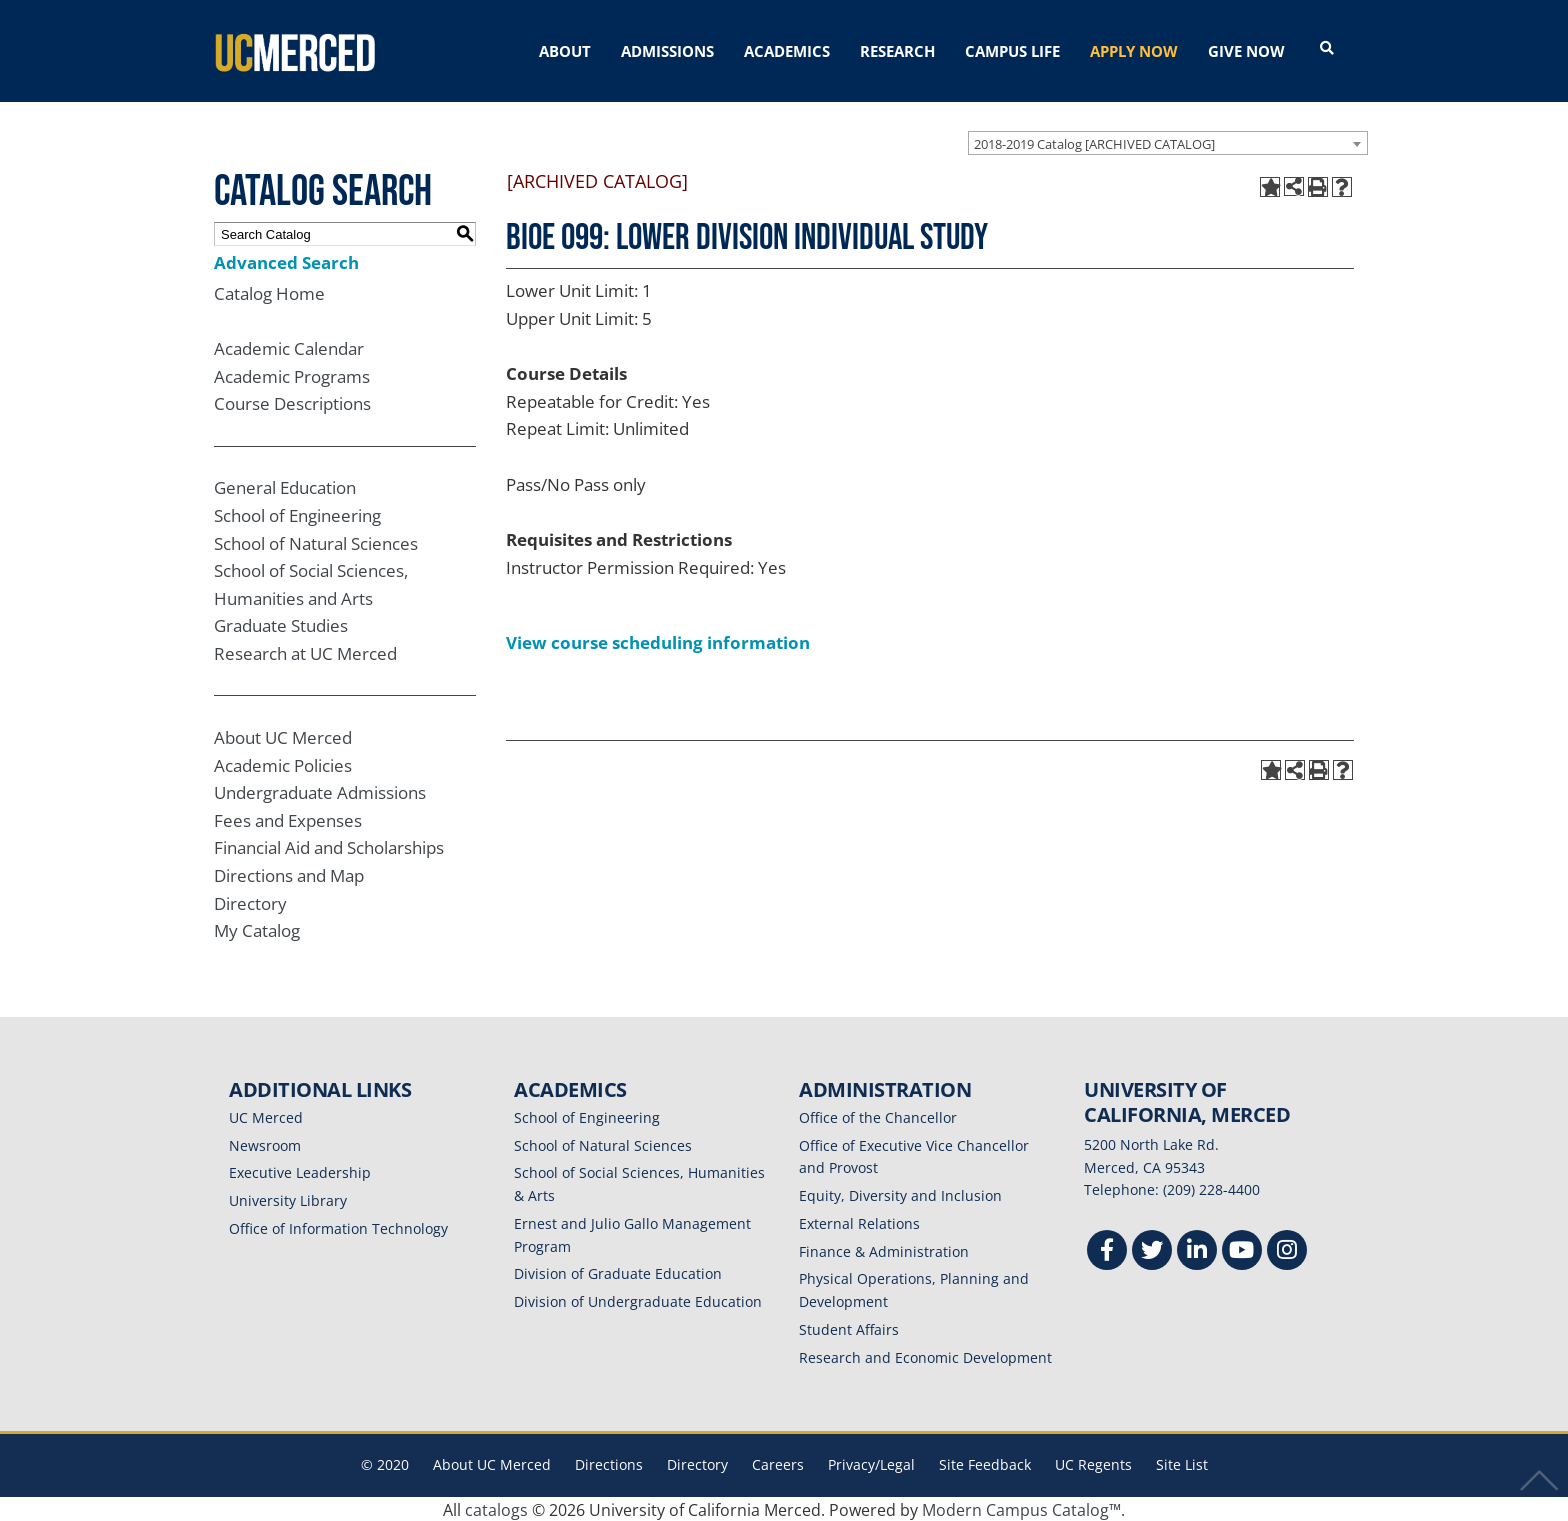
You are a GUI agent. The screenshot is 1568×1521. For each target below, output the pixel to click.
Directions (609, 1463)
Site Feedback (985, 1463)
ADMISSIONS (667, 51)
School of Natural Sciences (316, 541)
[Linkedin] (1197, 1250)
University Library (288, 1198)
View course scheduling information (658, 640)
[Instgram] (1287, 1250)
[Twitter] (1152, 1250)
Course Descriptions (292, 402)
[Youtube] (1242, 1250)
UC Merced (266, 1115)
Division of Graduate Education (618, 1272)
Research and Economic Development (925, 1355)
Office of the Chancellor (878, 1115)
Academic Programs (292, 374)
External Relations (859, 1221)
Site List (1182, 1463)
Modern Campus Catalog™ (1021, 1508)
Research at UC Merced (305, 651)
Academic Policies (283, 763)
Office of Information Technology (338, 1226)
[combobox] (1168, 141)
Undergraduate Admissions (320, 790)
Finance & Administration (884, 1249)
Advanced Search (286, 260)
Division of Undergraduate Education (638, 1299)
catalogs (496, 1508)
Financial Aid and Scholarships (329, 846)
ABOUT (565, 51)
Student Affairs (849, 1327)
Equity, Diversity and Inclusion (900, 1193)
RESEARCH (897, 51)
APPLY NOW (1134, 51)
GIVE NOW (1246, 51)
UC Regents (1093, 1463)
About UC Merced (283, 735)
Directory (250, 901)
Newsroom (265, 1143)
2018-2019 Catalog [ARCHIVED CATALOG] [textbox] (1094, 142)
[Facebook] (1107, 1250)
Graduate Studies (281, 624)
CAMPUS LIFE (1012, 51)
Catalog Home (269, 291)
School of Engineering (297, 513)
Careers (778, 1463)
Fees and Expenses (288, 818)
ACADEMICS (787, 51)
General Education (285, 485)
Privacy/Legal (871, 1463)
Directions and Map (289, 873)
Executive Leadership (300, 1171)
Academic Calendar (289, 346)
